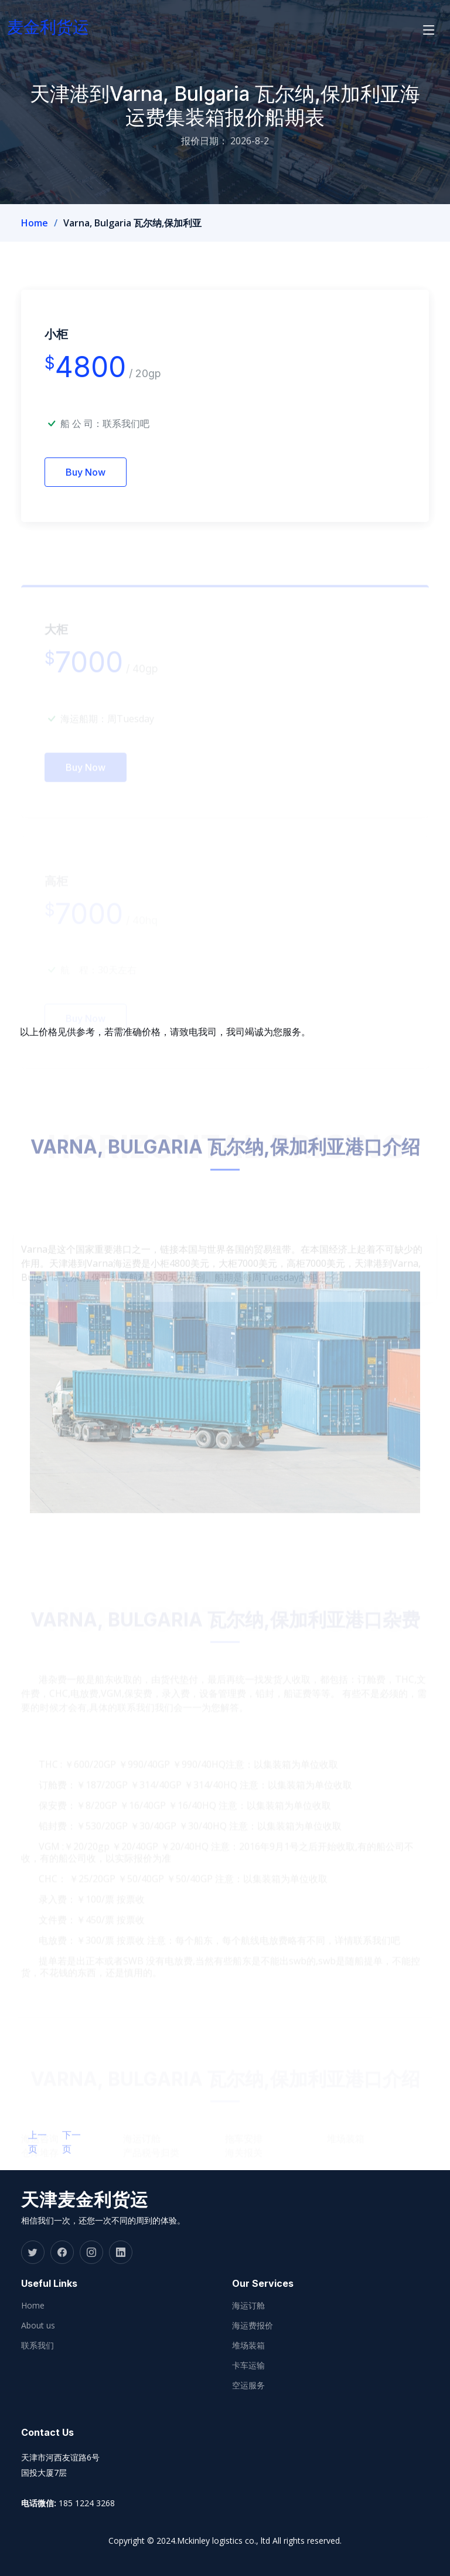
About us (38, 2325)
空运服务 (248, 2385)
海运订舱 (248, 2306)
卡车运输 (248, 2365)
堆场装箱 (248, 2345)
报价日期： (204, 140)
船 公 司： (104, 440)
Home (34, 222)
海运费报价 (252, 2325)
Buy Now (85, 489)
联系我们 (37, 2345)
